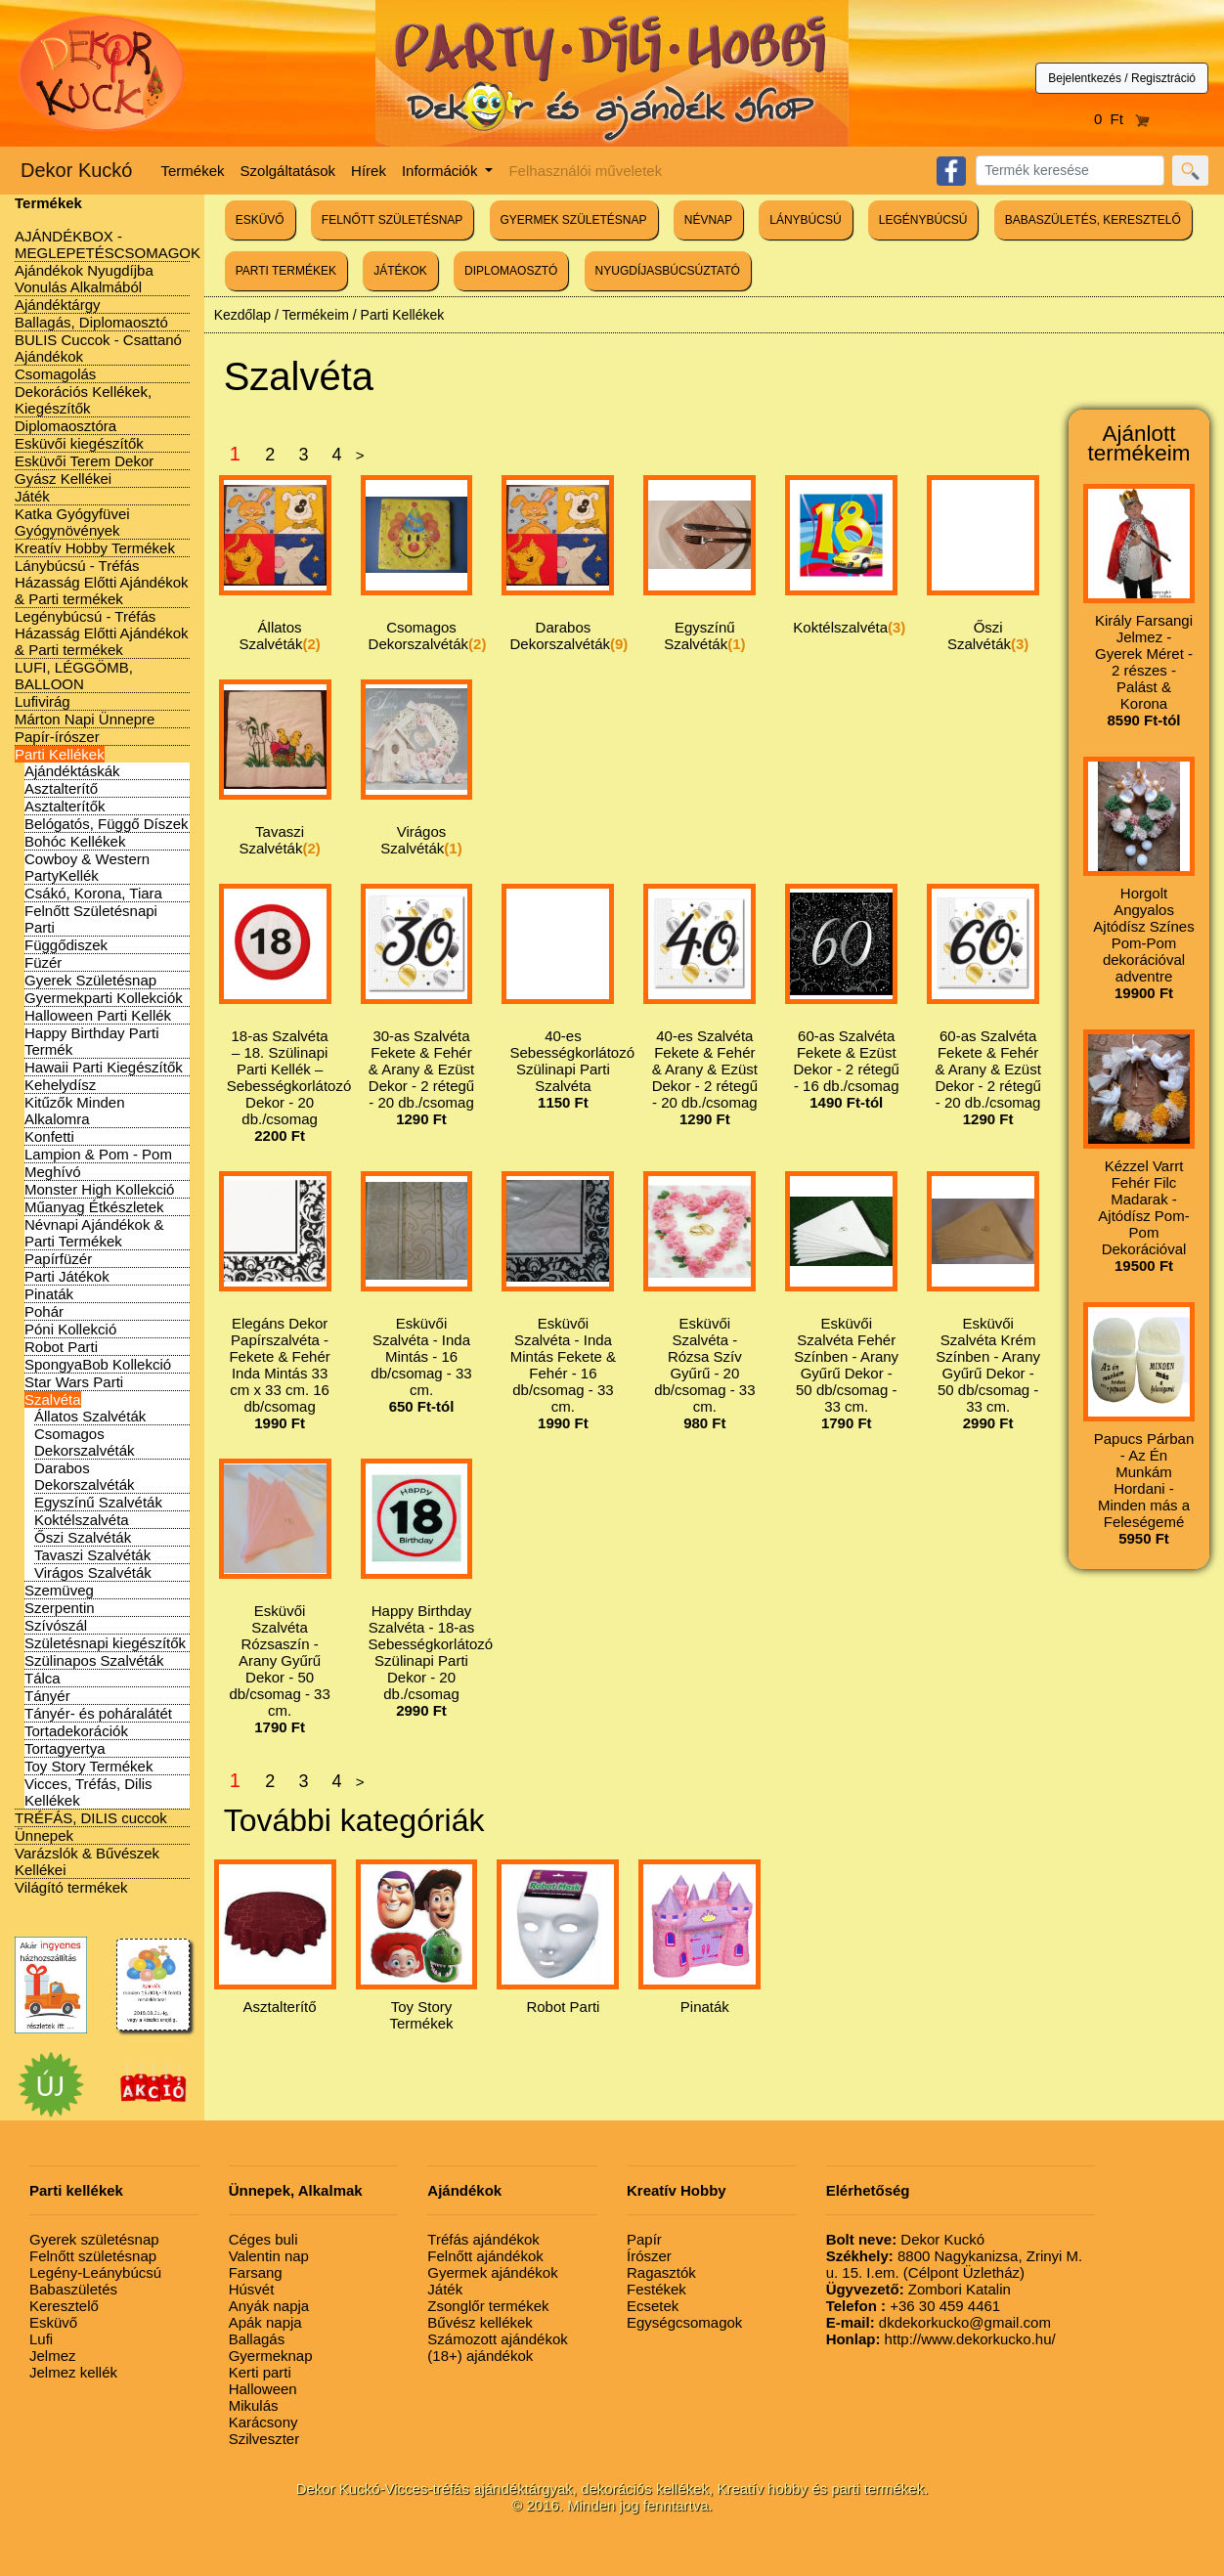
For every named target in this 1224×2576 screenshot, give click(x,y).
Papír (644, 2239)
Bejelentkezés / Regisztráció (1122, 78)
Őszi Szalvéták (82, 1537)
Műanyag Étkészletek (94, 1207)
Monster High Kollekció (99, 1189)
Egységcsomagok (684, 2322)
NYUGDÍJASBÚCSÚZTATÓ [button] (667, 271)
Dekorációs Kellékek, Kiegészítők (83, 399)
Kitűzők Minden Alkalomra (74, 1110)
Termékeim (315, 315)
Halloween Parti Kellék (97, 1015)
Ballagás (257, 2339)
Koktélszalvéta (81, 1519)
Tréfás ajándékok (483, 2239)
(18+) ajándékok (480, 2355)
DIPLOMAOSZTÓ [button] (510, 271)
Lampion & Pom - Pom (98, 1154)
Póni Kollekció (70, 1329)
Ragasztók (661, 2272)
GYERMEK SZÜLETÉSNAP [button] (574, 220)
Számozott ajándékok (497, 2339)
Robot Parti (61, 1346)
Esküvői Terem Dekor (84, 461)
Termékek (193, 170)
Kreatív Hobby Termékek (95, 548)
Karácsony (263, 2422)
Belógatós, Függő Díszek (106, 823)
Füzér (43, 962)
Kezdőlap (242, 315)
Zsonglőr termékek (487, 2305)
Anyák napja (269, 2305)
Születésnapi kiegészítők (105, 1643)
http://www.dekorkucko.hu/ (941, 2339)
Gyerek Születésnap (90, 980)
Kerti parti (260, 2372)
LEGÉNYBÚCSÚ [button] (923, 220)
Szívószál (55, 1625)
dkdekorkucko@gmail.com (938, 2322)
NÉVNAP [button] (708, 220)
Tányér (47, 1695)
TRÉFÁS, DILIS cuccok (91, 1818)
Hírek (368, 170)
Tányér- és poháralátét (98, 1713)
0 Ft (1122, 118)
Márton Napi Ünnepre (84, 719)
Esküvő (53, 2322)
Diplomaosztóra (65, 425)
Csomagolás (55, 374)
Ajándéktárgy (58, 304)
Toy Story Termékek (88, 1766)
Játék (32, 496)
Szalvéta (52, 1399)
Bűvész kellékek (480, 2322)
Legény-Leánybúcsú (95, 2272)
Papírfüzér (58, 1258)
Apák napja (265, 2322)
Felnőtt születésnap (92, 2256)
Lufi (41, 2339)
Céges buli (263, 2239)
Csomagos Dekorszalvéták (84, 1442)
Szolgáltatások (288, 170)
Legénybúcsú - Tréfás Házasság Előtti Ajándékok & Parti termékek (102, 633)
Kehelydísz (60, 1084)
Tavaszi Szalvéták (92, 1555)
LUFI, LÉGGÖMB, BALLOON (74, 675)
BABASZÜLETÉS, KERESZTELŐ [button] (1093, 220)
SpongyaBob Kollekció (97, 1364)
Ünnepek (44, 1835)
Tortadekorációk (76, 1731)
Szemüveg (59, 1590)
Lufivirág (42, 701)
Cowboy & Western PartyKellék (87, 867)
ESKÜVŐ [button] (260, 220)
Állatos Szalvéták (90, 1416)
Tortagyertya (65, 1748)
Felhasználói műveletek (585, 170)
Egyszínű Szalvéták (98, 1502)
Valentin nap (269, 2256)
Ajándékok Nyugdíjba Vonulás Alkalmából (84, 278)
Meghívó (52, 1171)
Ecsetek (652, 2305)
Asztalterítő (61, 788)
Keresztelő (64, 2305)
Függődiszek (66, 945)
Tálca (42, 1678)
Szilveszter (264, 2438)
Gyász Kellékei (63, 478)
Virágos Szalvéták (93, 1572)
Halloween (263, 2388)
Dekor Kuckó (77, 170)
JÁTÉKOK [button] (400, 271)
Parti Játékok (66, 1276)
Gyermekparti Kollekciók (103, 997)
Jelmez (52, 2355)
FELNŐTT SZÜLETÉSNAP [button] (392, 220)
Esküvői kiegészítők (79, 443)
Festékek (656, 2289)
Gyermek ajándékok (492, 2272)
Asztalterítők (65, 806)
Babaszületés (73, 2289)
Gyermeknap (271, 2355)
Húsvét (252, 2289)
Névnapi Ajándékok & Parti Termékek (94, 1232)
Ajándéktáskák (72, 771)
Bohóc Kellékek (74, 841)
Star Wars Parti (73, 1382)
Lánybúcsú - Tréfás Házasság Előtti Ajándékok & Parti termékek (102, 582)
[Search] (1070, 170)
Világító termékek (71, 1887)
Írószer (649, 2256)
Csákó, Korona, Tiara (93, 893)
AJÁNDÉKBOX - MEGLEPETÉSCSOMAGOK (107, 244)
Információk (442, 170)
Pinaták (48, 1294)
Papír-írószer (57, 736)
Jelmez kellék (73, 2372)
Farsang (256, 2272)
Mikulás (254, 2405)
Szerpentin (59, 1607)
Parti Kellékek (60, 754)
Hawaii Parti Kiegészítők (103, 1067)
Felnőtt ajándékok (485, 2256)
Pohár (44, 1311)
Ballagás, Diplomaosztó (91, 322)
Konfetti (49, 1136)
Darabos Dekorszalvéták (84, 1476)
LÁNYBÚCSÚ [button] (805, 220)
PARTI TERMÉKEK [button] (286, 271)
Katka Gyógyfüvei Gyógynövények (72, 522)
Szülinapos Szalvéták (94, 1660)
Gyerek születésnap (94, 2239)
